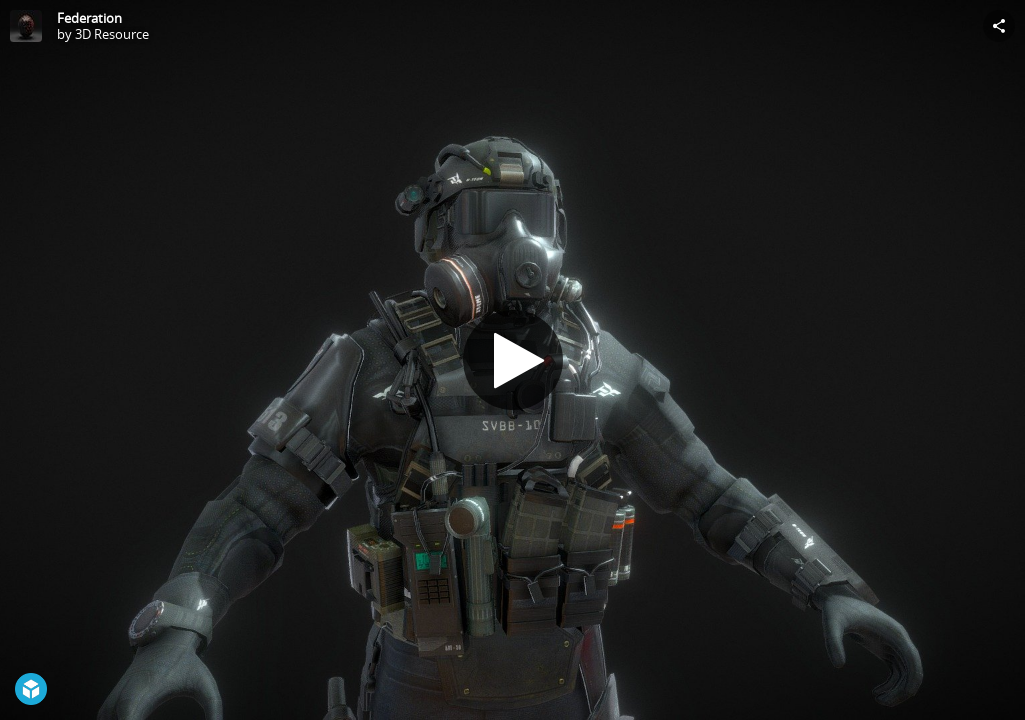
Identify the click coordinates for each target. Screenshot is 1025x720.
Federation (89, 18)
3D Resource (112, 34)
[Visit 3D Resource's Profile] (26, 26)
